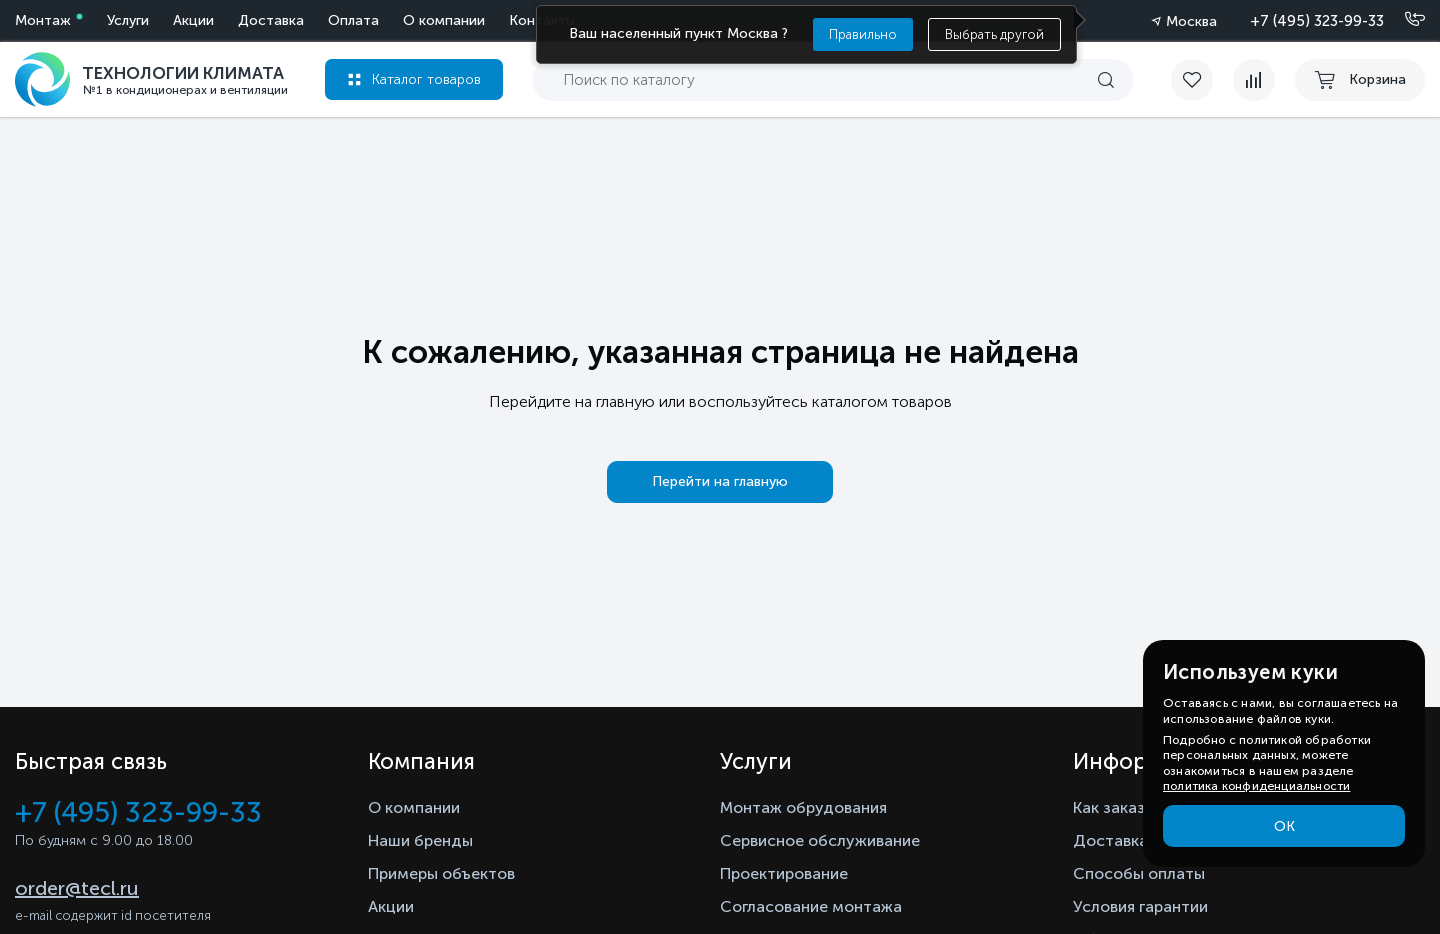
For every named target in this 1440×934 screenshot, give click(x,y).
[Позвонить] (1403, 20)
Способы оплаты (1139, 873)
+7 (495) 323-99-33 (1317, 21)
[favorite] (1202, 80)
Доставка (271, 20)
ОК (1284, 826)
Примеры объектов (441, 873)
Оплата (353, 20)
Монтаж (43, 20)
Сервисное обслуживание (820, 840)
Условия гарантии (1140, 906)
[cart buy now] (1360, 80)
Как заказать (1122, 807)
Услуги (128, 20)
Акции (193, 20)
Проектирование (784, 873)
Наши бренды (420, 840)
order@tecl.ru (77, 888)
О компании (444, 20)
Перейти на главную (720, 481)
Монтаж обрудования (803, 807)
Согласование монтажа (811, 906)
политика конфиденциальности (1256, 786)
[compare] (1254, 80)
